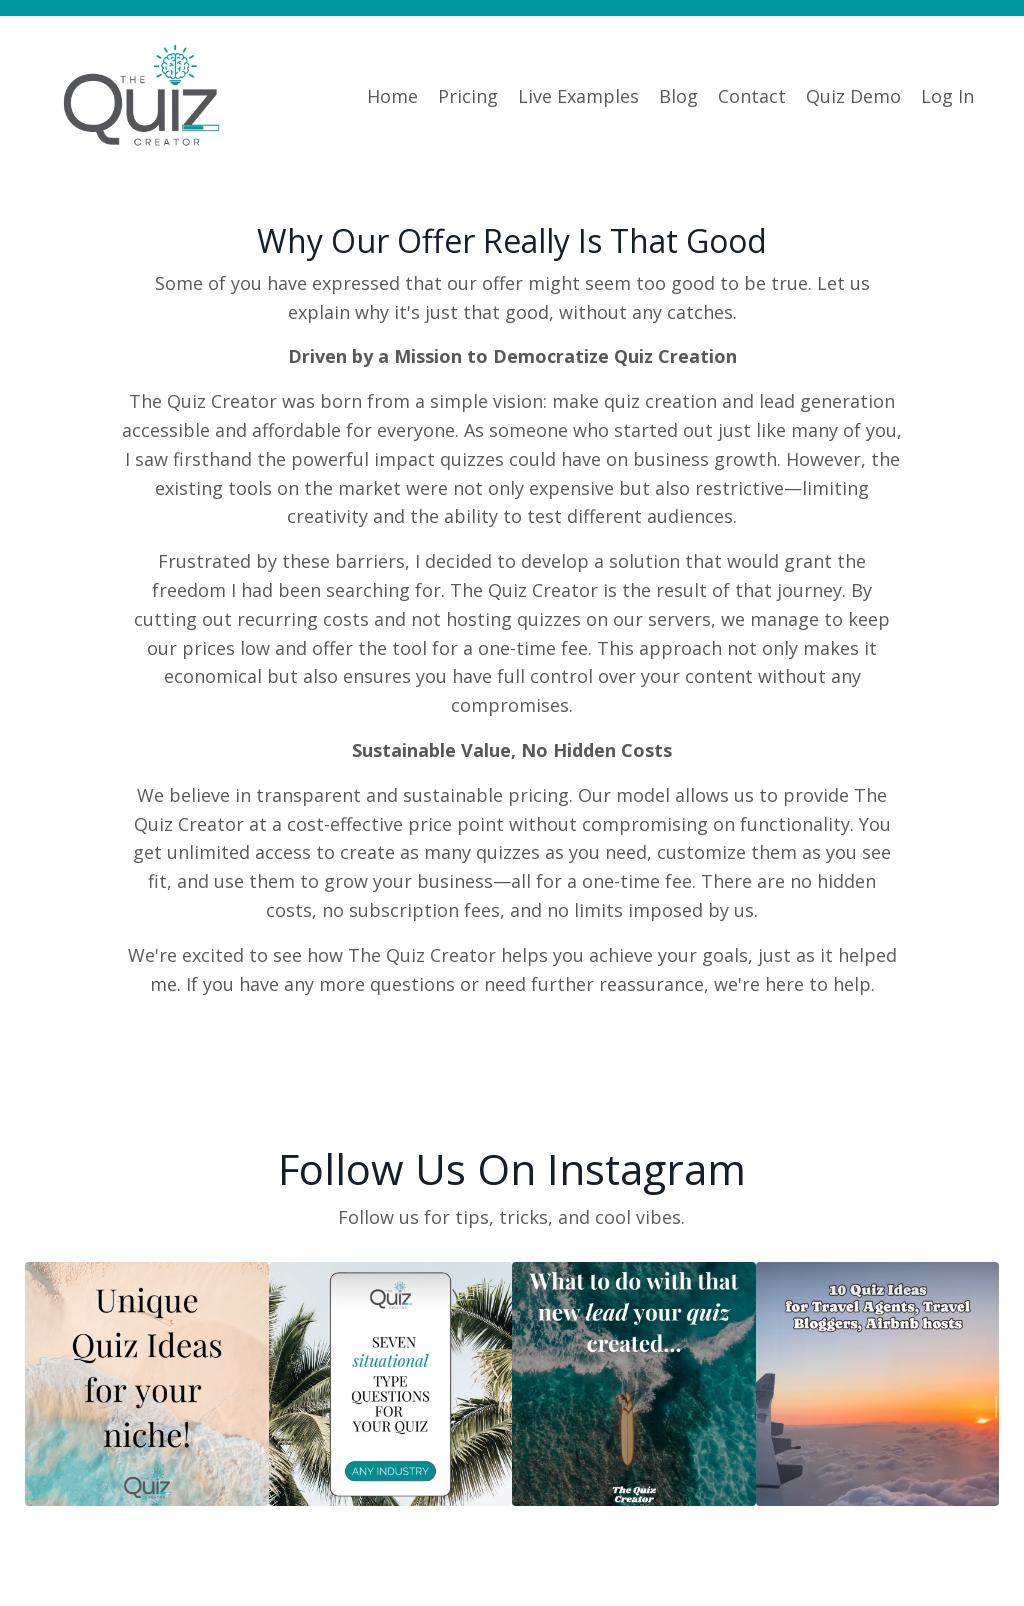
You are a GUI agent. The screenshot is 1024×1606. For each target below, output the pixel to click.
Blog (678, 96)
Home (392, 96)
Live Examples (578, 96)
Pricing (468, 96)
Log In (947, 96)
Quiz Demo (853, 96)
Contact (752, 96)
